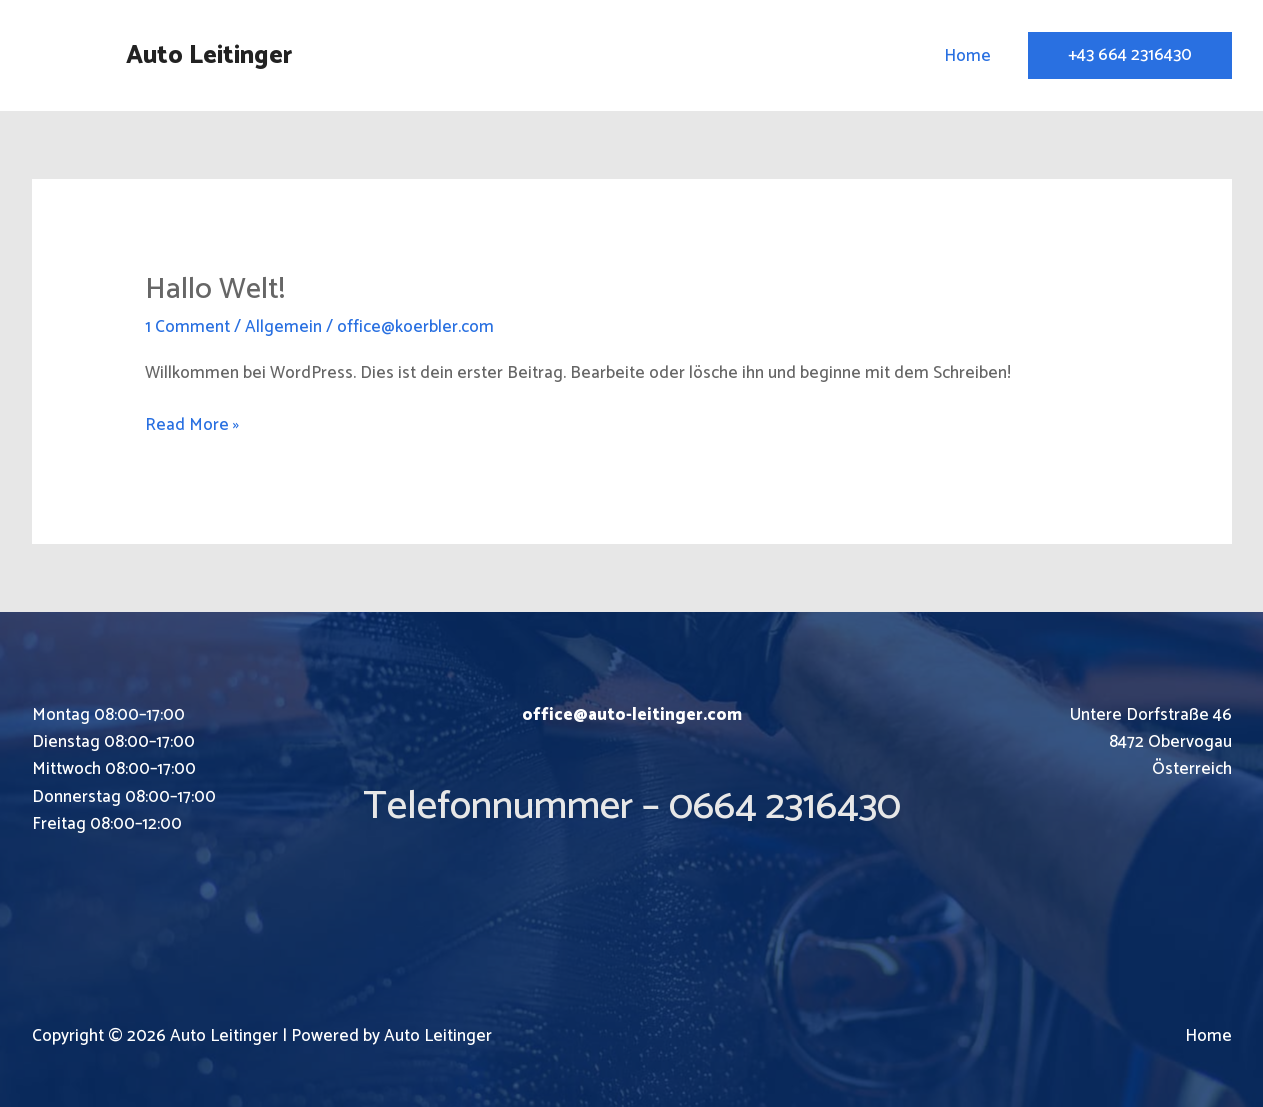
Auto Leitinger (209, 56)
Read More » (192, 425)
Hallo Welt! (215, 289)
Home (967, 56)
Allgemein (283, 327)
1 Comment (187, 327)
